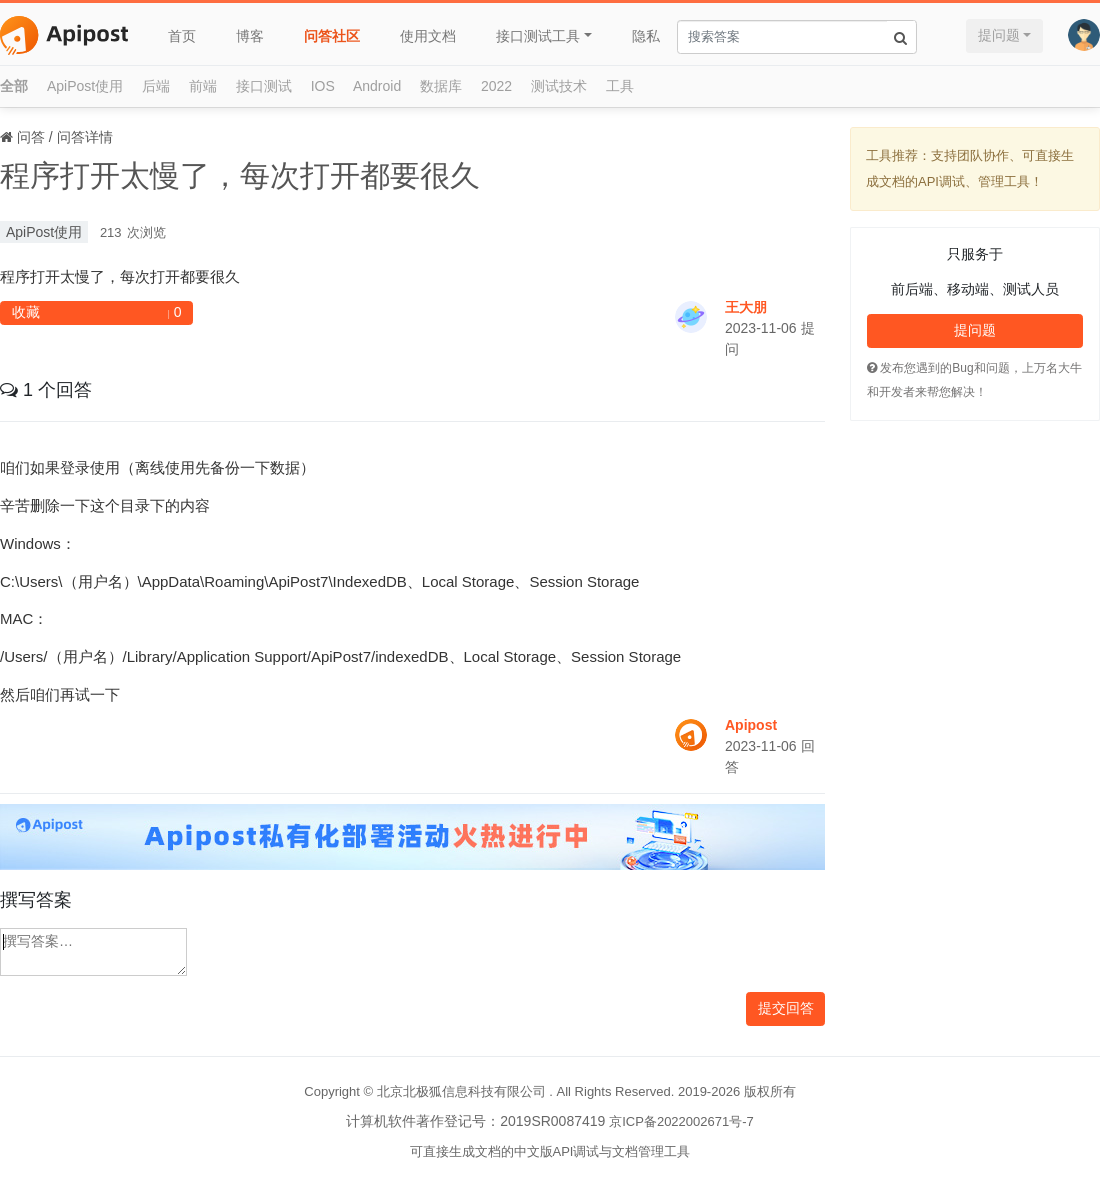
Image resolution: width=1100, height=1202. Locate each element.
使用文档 (428, 36)
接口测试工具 (538, 36)
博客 (250, 36)
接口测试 (264, 86)
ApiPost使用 (85, 86)
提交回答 (786, 1008)
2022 (496, 86)
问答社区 (332, 36)
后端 (156, 86)
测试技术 (559, 86)
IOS (323, 86)
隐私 (646, 36)
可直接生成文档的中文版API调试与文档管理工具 (550, 1151)
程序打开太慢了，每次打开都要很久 (240, 175)
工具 (620, 86)
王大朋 (746, 307)
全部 (14, 86)
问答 (31, 137)
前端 (203, 86)
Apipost (751, 725)
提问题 (999, 35)
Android (377, 86)
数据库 (441, 86)
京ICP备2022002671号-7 (681, 1121)
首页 (182, 36)
